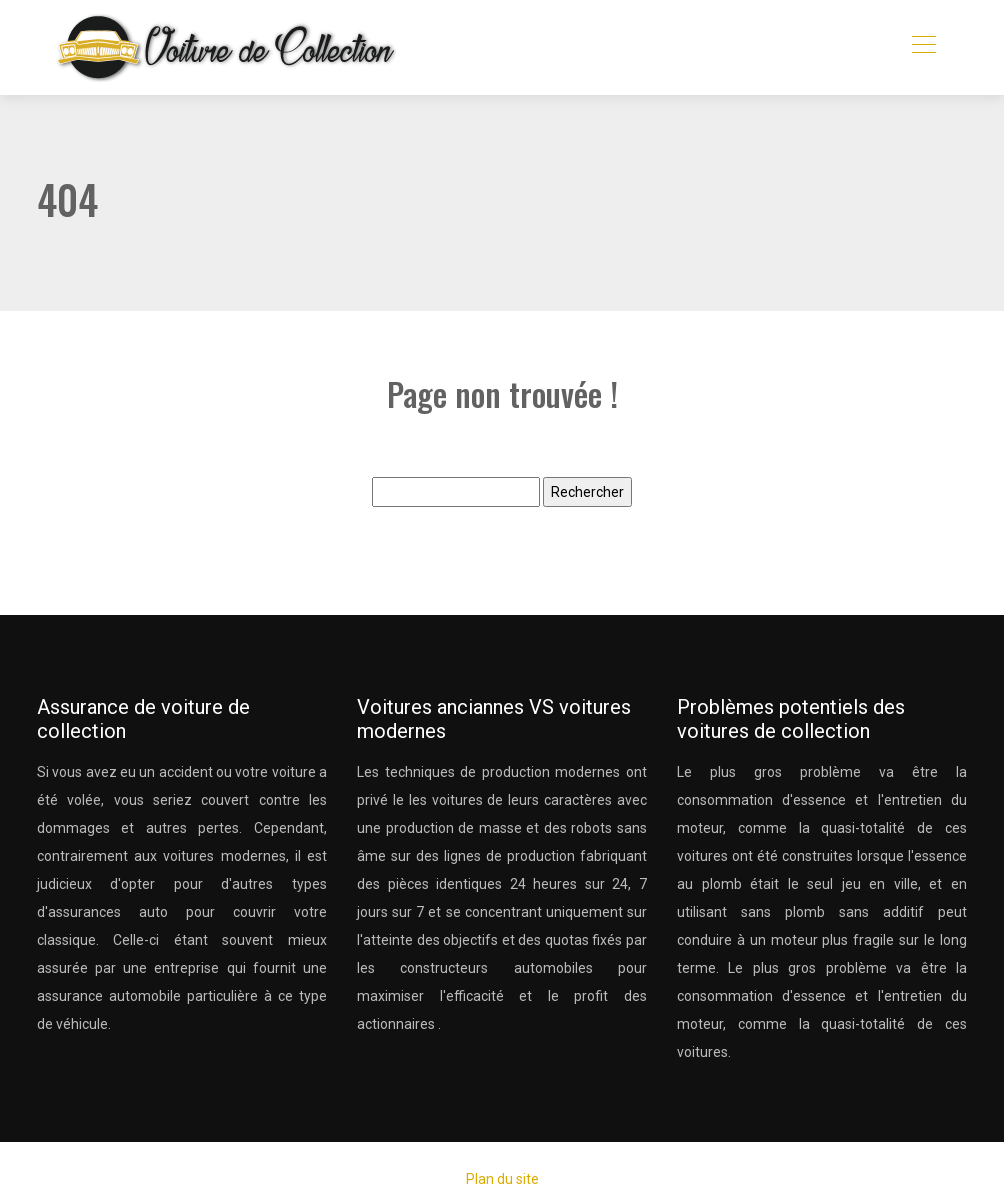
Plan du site (502, 1179)
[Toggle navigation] (923, 47)
